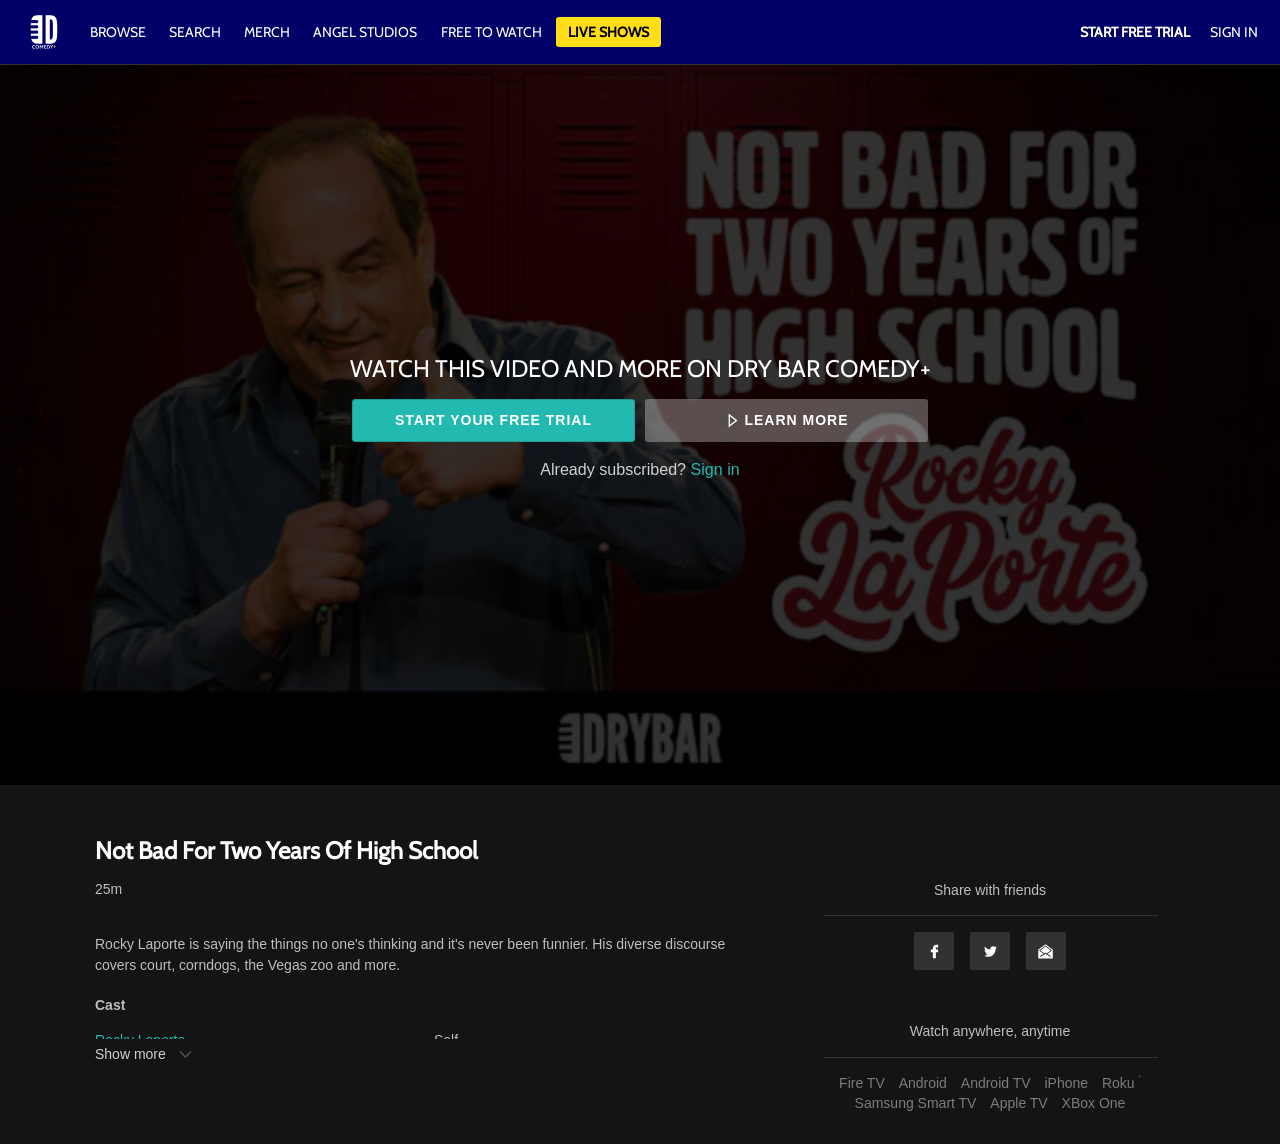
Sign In (1234, 32)
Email (1046, 951)
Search (196, 32)
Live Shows (608, 32)
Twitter (990, 951)
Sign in (715, 469)
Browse (119, 32)
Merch (267, 32)
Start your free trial (493, 420)
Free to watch (491, 32)
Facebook (934, 951)
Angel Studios (365, 32)
